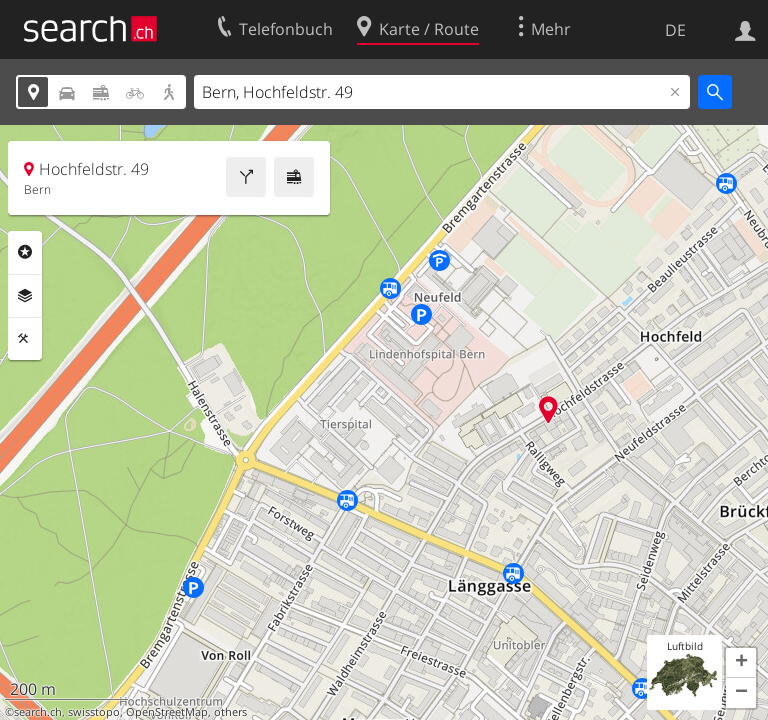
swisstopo (94, 712)
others (230, 712)
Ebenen (25, 296)
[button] (741, 663)
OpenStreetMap (167, 712)
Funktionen (25, 339)
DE (675, 30)
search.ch (38, 712)
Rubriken (25, 252)
